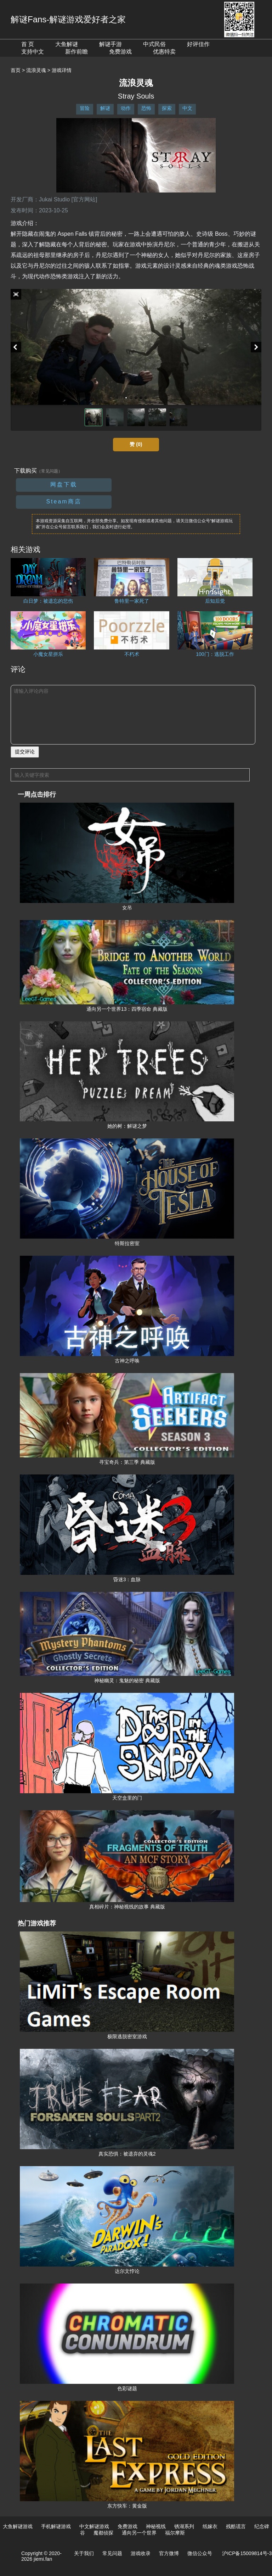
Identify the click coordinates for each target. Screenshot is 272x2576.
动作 (126, 108)
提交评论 (25, 751)
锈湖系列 (184, 2526)
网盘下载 (63, 484)
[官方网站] (84, 199)
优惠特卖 (164, 52)
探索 (167, 108)
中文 (187, 108)
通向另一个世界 (139, 2533)
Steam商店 (63, 501)
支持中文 (32, 52)
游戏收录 (141, 2553)
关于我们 (84, 2553)
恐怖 (146, 108)
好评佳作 (198, 44)
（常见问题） (49, 471)
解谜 (105, 108)
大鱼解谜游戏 (18, 2526)
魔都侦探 (103, 2533)
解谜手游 (110, 44)
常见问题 (112, 2553)
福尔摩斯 (175, 2533)
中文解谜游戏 (94, 2526)
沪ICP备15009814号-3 (247, 2553)
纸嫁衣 (210, 2526)
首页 (16, 70)
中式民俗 (154, 44)
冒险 (85, 108)
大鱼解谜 (66, 44)
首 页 (27, 44)
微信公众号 (199, 2553)
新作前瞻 (76, 52)
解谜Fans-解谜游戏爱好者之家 (68, 19)
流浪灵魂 (36, 70)
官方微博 (169, 2553)
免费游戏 (120, 52)
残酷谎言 (236, 2526)
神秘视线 (156, 2526)
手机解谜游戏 (56, 2526)
